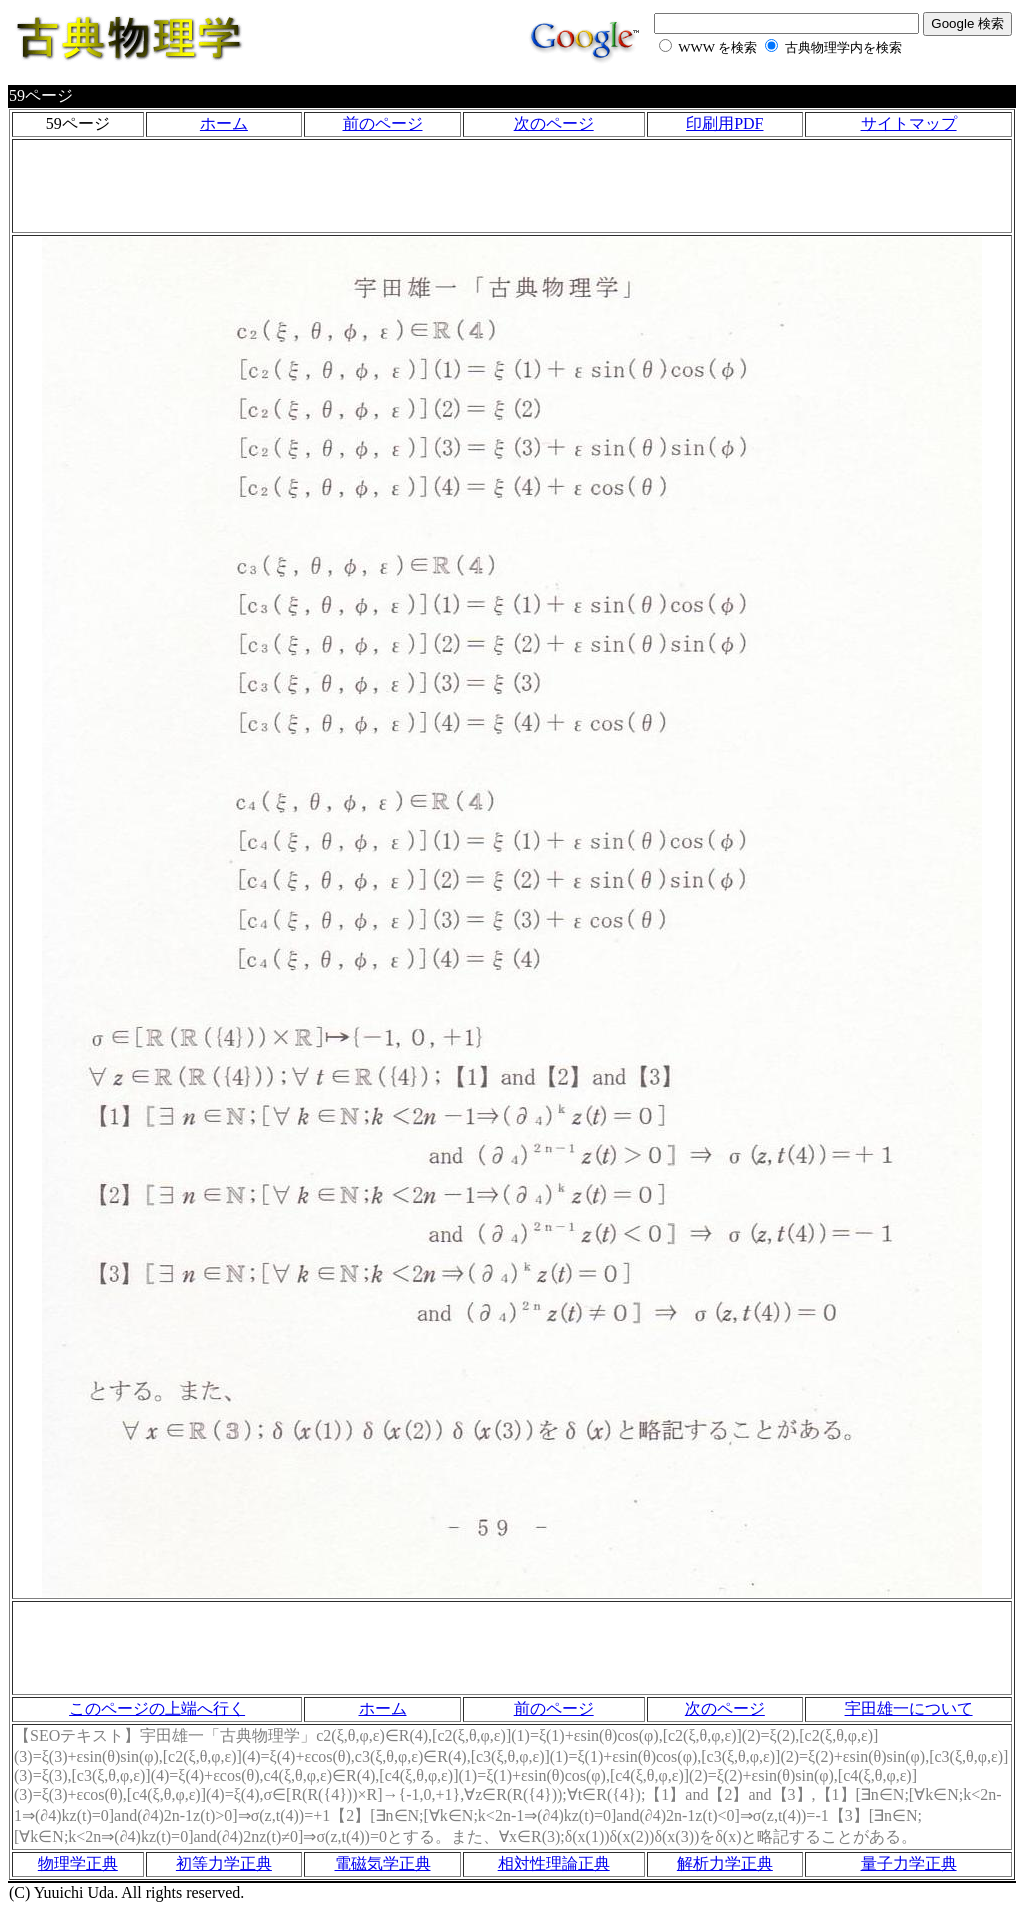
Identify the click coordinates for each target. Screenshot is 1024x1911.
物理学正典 (78, 1863)
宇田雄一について (909, 1708)
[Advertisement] (512, 186)
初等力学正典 (224, 1863)
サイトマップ (909, 123)
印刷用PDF (724, 123)
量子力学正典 (909, 1863)
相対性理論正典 (554, 1863)
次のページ (554, 123)
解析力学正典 (725, 1863)
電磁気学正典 (383, 1863)
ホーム (224, 123)
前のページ (383, 123)
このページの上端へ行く (157, 1708)
